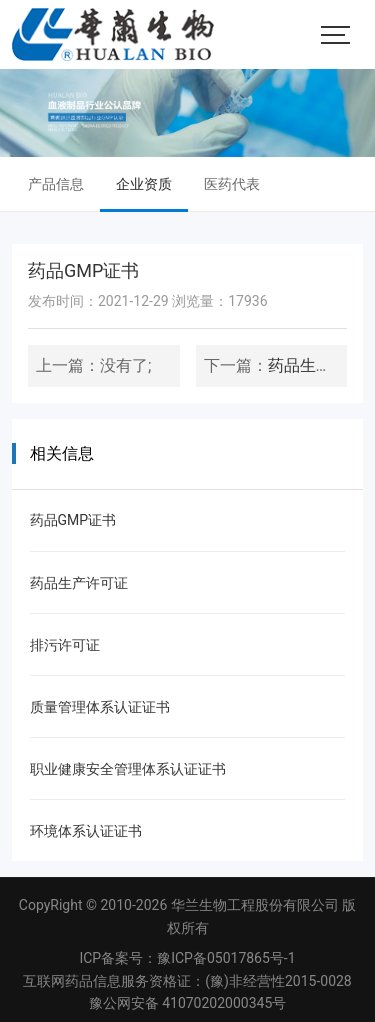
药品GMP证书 (73, 520)
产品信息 (56, 184)
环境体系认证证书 (86, 831)
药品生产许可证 (79, 583)
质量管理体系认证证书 (100, 707)
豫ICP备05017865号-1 (226, 958)
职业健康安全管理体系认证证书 (128, 769)
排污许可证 (65, 645)
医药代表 (232, 184)
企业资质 (144, 184)
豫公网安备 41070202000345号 (188, 1003)
